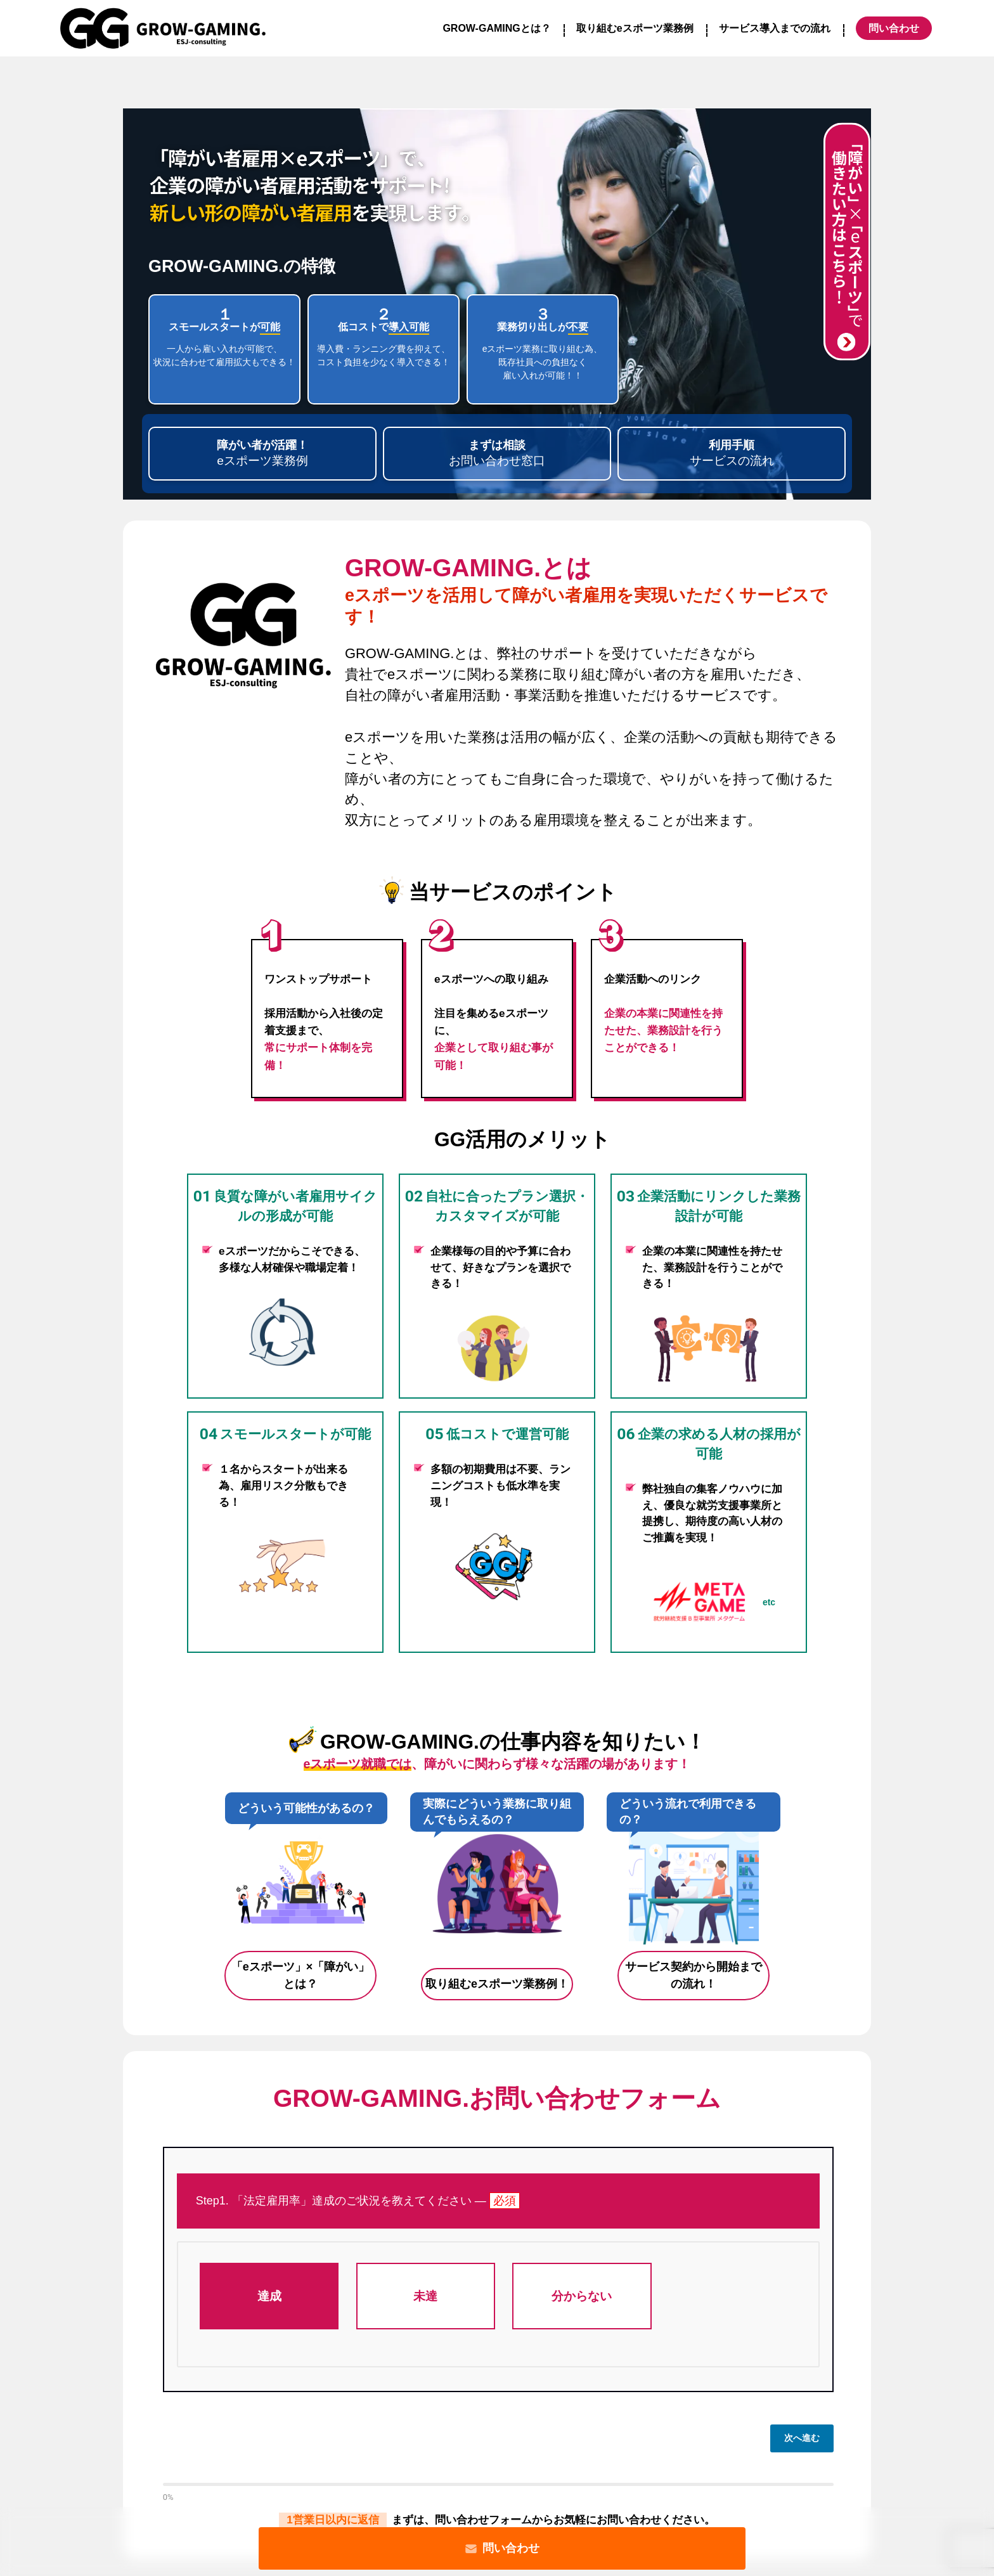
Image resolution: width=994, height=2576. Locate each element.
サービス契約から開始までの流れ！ (693, 1975)
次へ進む (802, 2438)
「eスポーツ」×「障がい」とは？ (300, 1975)
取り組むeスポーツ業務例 (635, 28)
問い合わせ (502, 2548)
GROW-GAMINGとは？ (496, 28)
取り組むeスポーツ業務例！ (497, 1983)
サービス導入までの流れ (774, 28)
